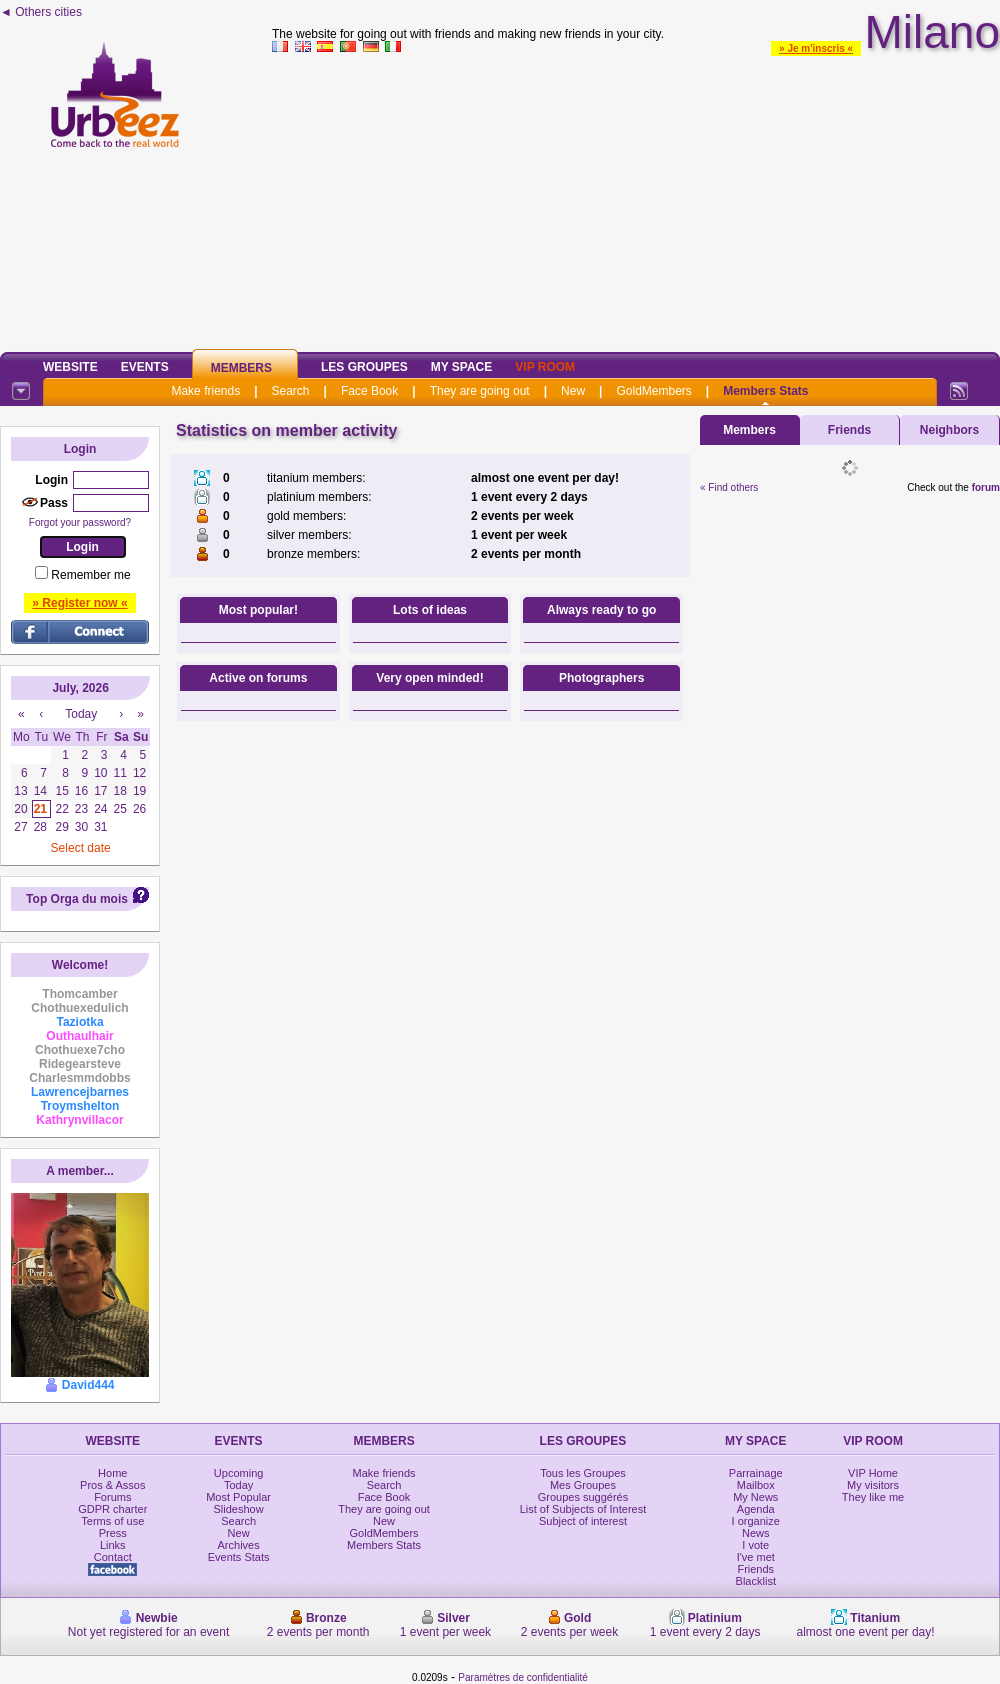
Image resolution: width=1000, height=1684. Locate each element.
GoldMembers (653, 391)
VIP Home (873, 1473)
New (573, 391)
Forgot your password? (80, 522)
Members (241, 368)
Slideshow (239, 1509)
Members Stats (765, 391)
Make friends (205, 391)
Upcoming (239, 1473)
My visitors (873, 1485)
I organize (756, 1521)
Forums (112, 1497)
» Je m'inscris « (816, 48)
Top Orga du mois (77, 899)
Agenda (756, 1509)
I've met (756, 1557)
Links (113, 1545)
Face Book (369, 391)
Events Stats (239, 1557)
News (756, 1533)
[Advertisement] (636, 199)
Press (113, 1533)
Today (238, 1485)
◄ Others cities (41, 12)
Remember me (90, 575)
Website (70, 367)
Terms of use (112, 1521)
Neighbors (949, 430)
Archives (239, 1545)
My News (755, 1497)
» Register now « (79, 603)
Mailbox (756, 1485)
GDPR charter (112, 1509)
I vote (755, 1545)
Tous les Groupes (583, 1473)
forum (986, 487)
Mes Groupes (583, 1485)
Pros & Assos (112, 1485)
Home (112, 1473)
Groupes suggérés (583, 1497)
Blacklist (756, 1581)
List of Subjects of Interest (583, 1509)
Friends (849, 430)
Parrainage (756, 1473)
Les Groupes (364, 367)
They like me (873, 1497)
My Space (462, 367)
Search (291, 391)
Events (145, 367)
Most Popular (238, 1497)
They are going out (480, 391)
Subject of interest (583, 1521)
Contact (113, 1557)
